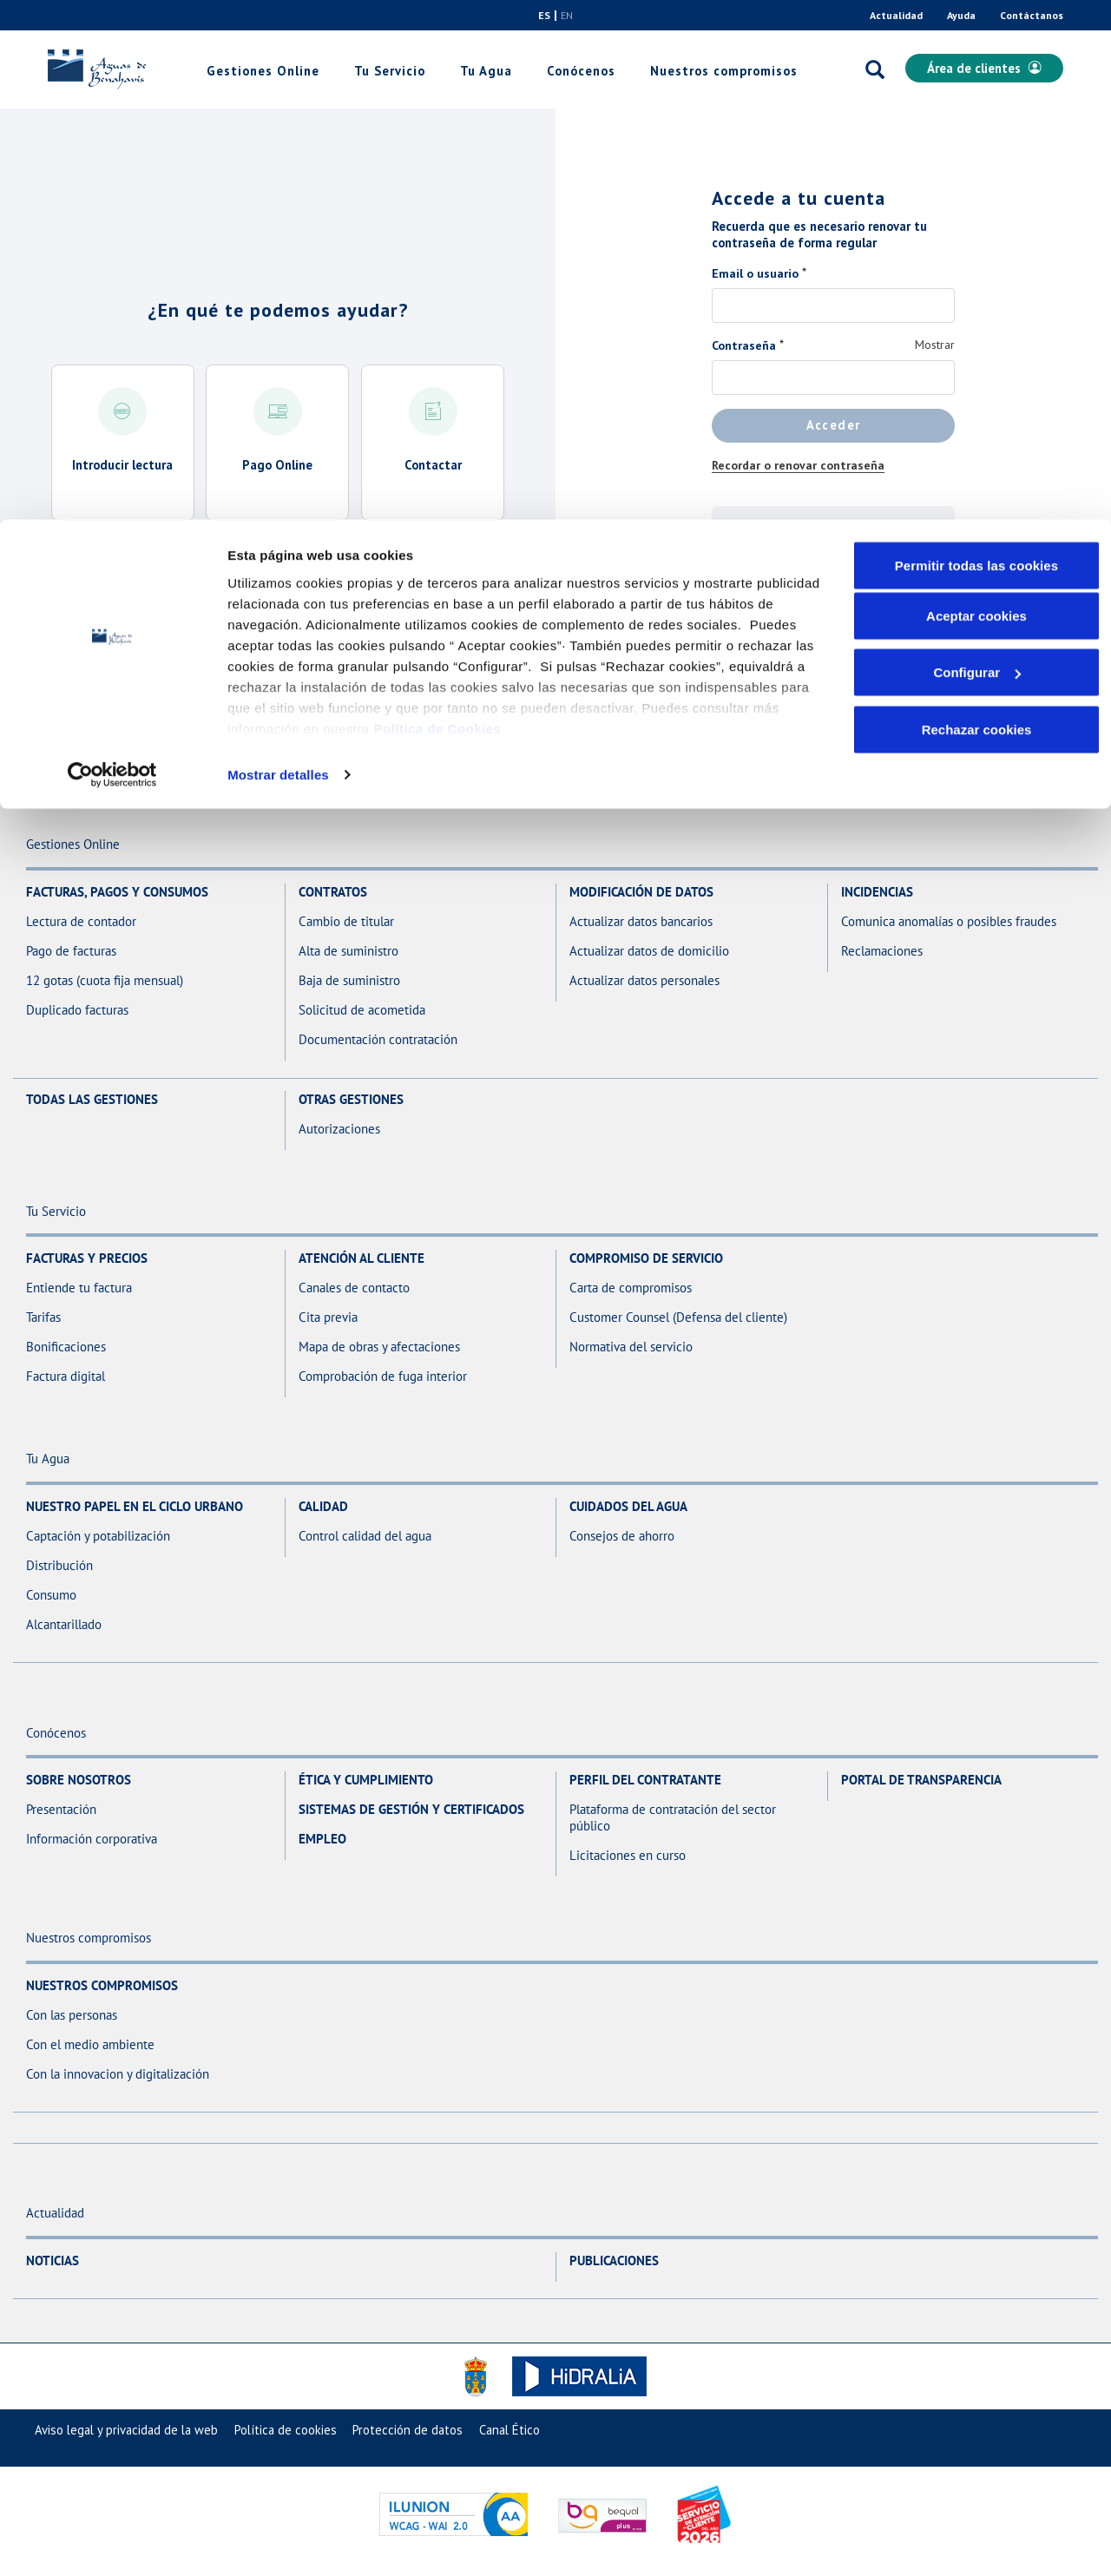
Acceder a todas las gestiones (278, 571)
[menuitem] (126, 2430)
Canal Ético (509, 2430)
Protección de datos (407, 2430)
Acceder (833, 425)
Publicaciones (614, 2260)
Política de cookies (285, 2430)
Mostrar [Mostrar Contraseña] (935, 344)
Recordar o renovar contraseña (798, 465)
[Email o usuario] (833, 305)
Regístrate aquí (833, 583)
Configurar (977, 153)
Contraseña (744, 345)
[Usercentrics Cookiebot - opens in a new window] (112, 255)
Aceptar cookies (976, 96)
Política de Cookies (437, 208)
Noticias (52, 2260)
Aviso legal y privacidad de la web (126, 2430)
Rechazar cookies (977, 209)
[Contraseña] (833, 377)
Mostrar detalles (278, 254)
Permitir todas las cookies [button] (977, 45)
